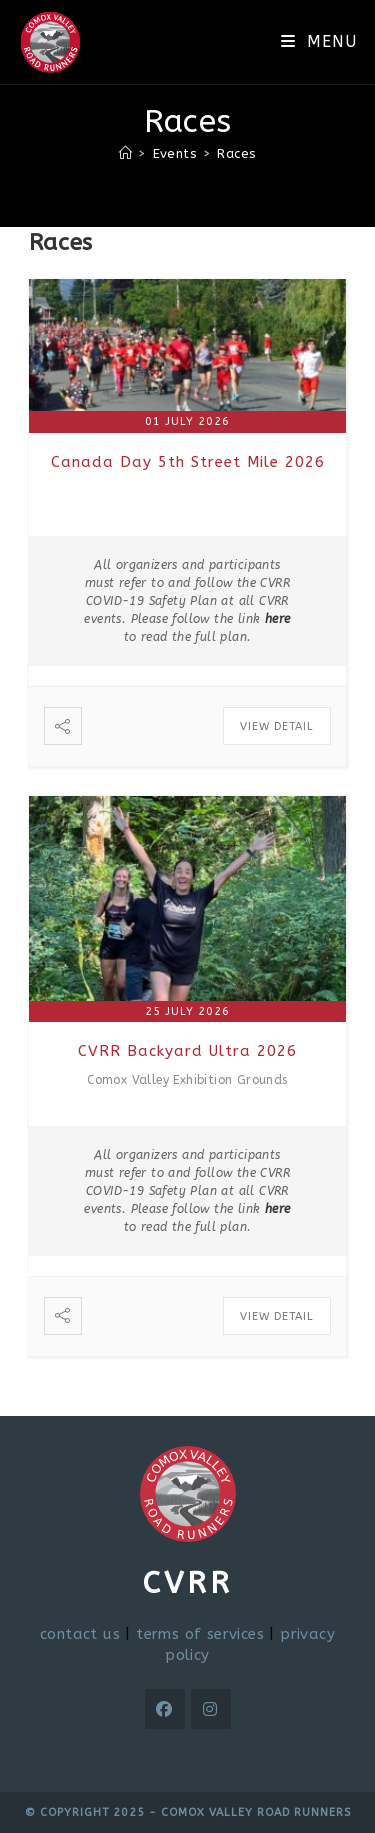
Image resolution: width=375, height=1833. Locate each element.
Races (236, 153)
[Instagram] (211, 1709)
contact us (80, 1634)
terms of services (200, 1634)
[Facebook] (165, 1709)
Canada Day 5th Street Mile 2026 (188, 462)
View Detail (277, 726)
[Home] (125, 153)
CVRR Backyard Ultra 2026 (187, 1051)
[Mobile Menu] (318, 41)
